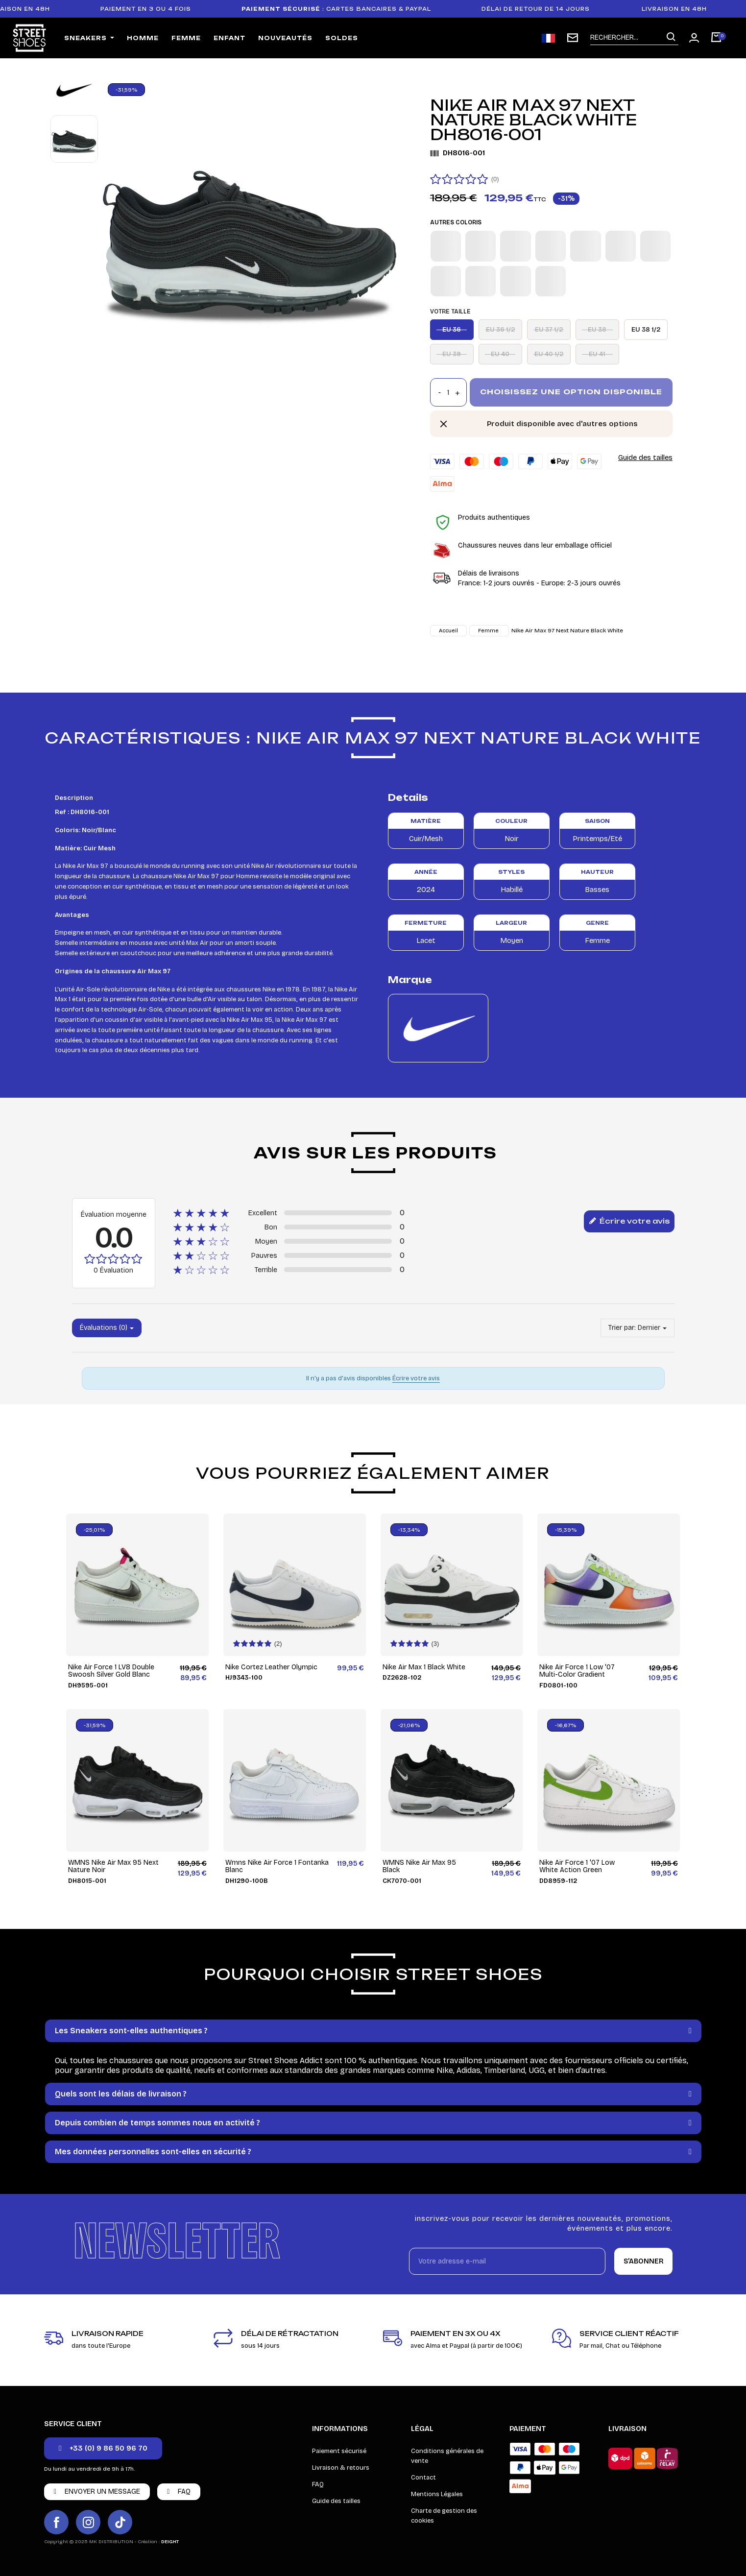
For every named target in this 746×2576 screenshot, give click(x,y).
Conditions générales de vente (447, 2456)
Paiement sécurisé (339, 2451)
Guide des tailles (645, 457)
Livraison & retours (340, 2468)
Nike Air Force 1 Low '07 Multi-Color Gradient (577, 1671)
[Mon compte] (694, 38)
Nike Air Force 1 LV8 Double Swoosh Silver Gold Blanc (111, 1671)
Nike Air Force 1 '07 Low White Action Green (577, 1866)
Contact (423, 2477)
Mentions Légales (437, 2494)
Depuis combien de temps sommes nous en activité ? (157, 2122)
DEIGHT (170, 2542)
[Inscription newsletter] (572, 37)
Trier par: (622, 1328)
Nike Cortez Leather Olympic (271, 1667)
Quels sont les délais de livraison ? (121, 2093)
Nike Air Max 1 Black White (424, 1667)
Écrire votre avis (629, 1222)
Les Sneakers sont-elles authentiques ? (131, 2030)
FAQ (318, 2484)
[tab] (373, 2031)
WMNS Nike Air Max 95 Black (419, 1866)
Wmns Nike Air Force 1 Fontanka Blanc (277, 1866)
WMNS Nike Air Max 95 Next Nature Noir (113, 1866)
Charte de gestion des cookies (444, 2516)
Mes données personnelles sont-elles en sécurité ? (153, 2151)
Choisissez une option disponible (571, 391)
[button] (103, 2448)
